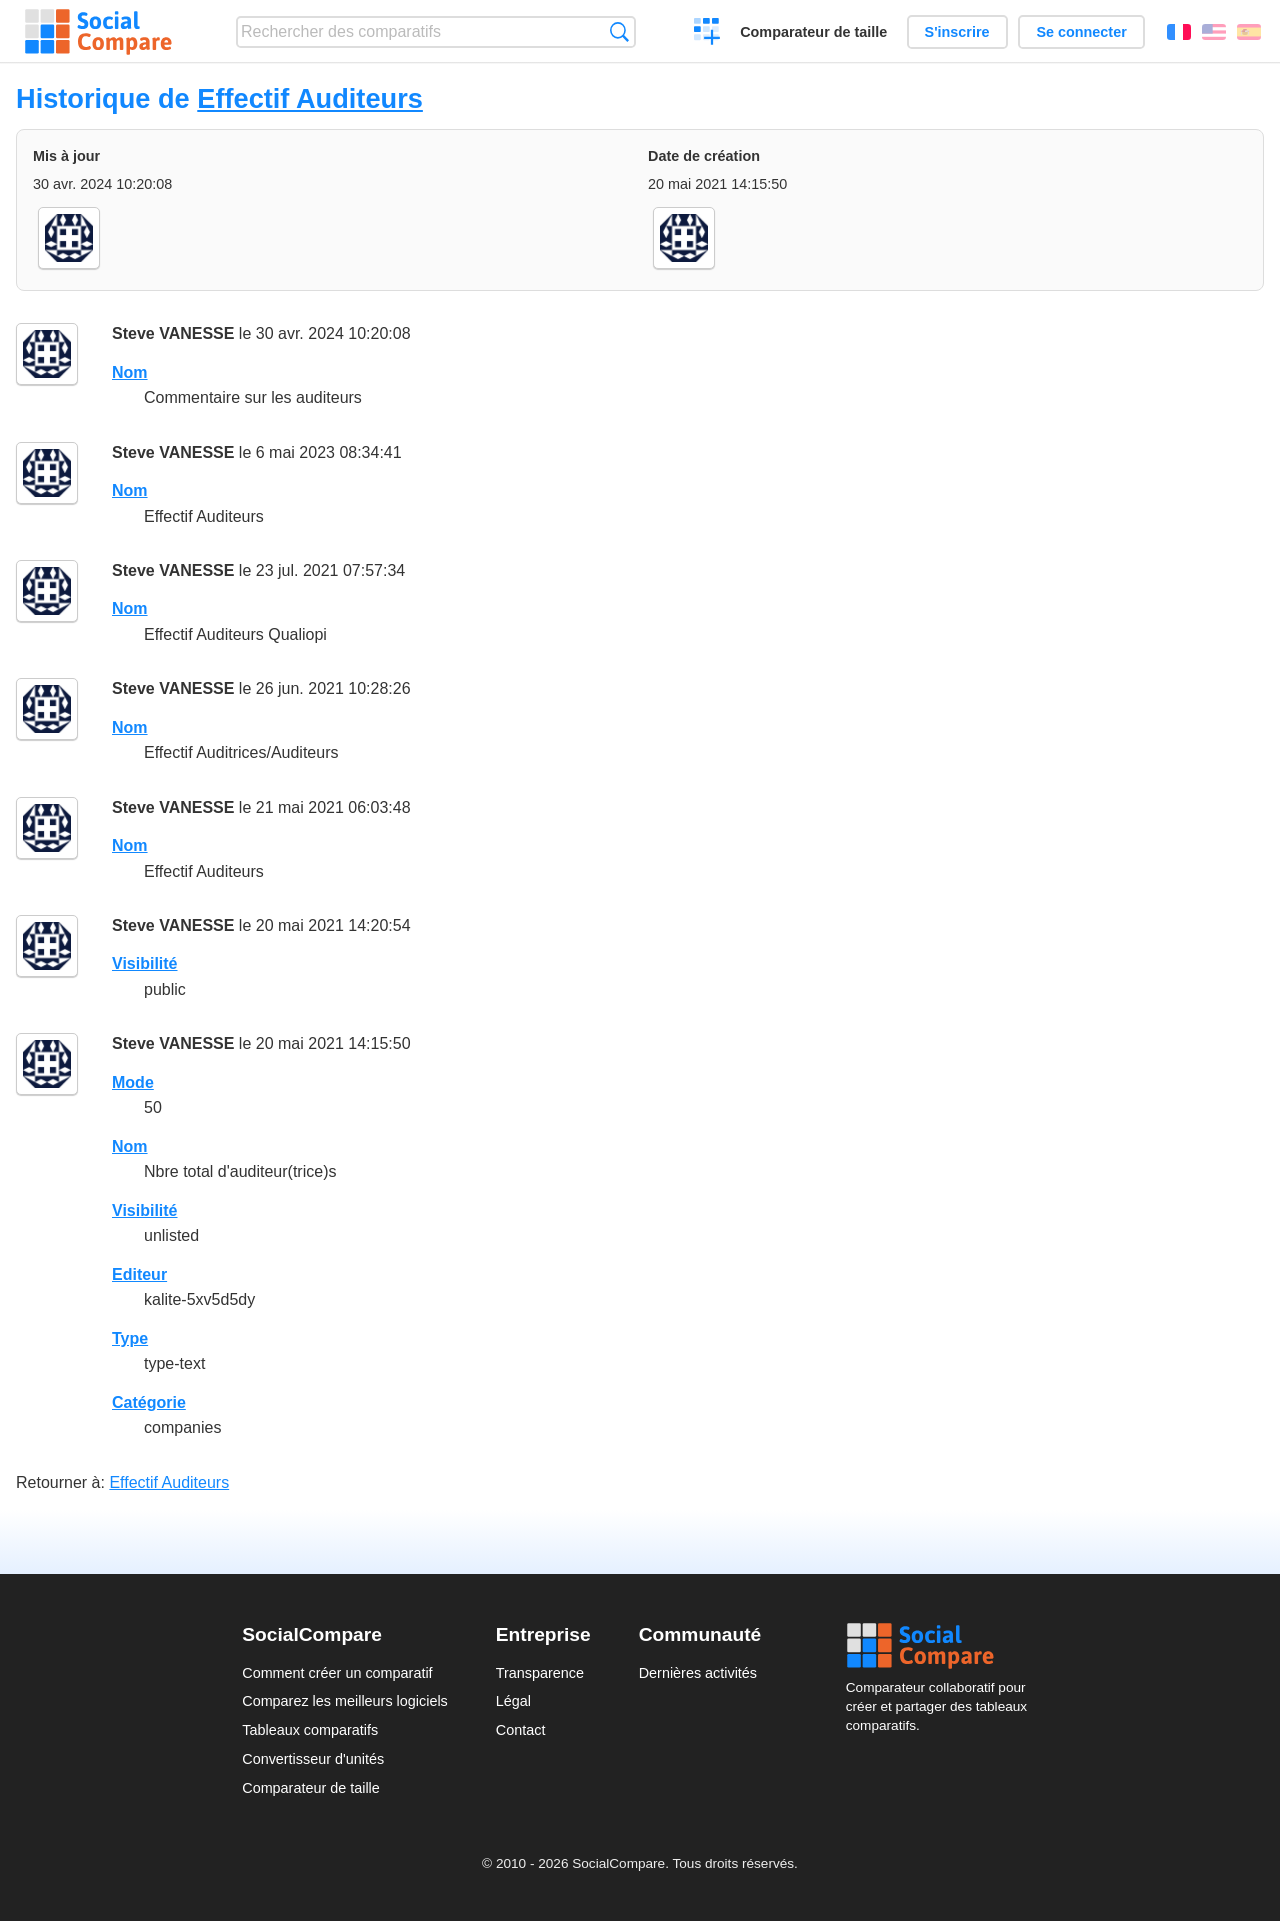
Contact (521, 1730)
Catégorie (149, 1402)
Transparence (540, 1673)
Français (1179, 32)
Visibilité (145, 963)
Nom (130, 372)
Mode (133, 1082)
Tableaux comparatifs (310, 1730)
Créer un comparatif (707, 34)
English (1214, 32)
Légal (513, 1701)
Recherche (619, 31)
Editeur (139, 1274)
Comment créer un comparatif (337, 1673)
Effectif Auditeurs (310, 98)
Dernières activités (698, 1673)
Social (942, 1646)
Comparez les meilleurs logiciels (345, 1701)
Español (1249, 32)
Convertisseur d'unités (313, 1759)
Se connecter (1081, 32)
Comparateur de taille (813, 32)
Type (130, 1338)
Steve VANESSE (173, 333)
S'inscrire (957, 32)
